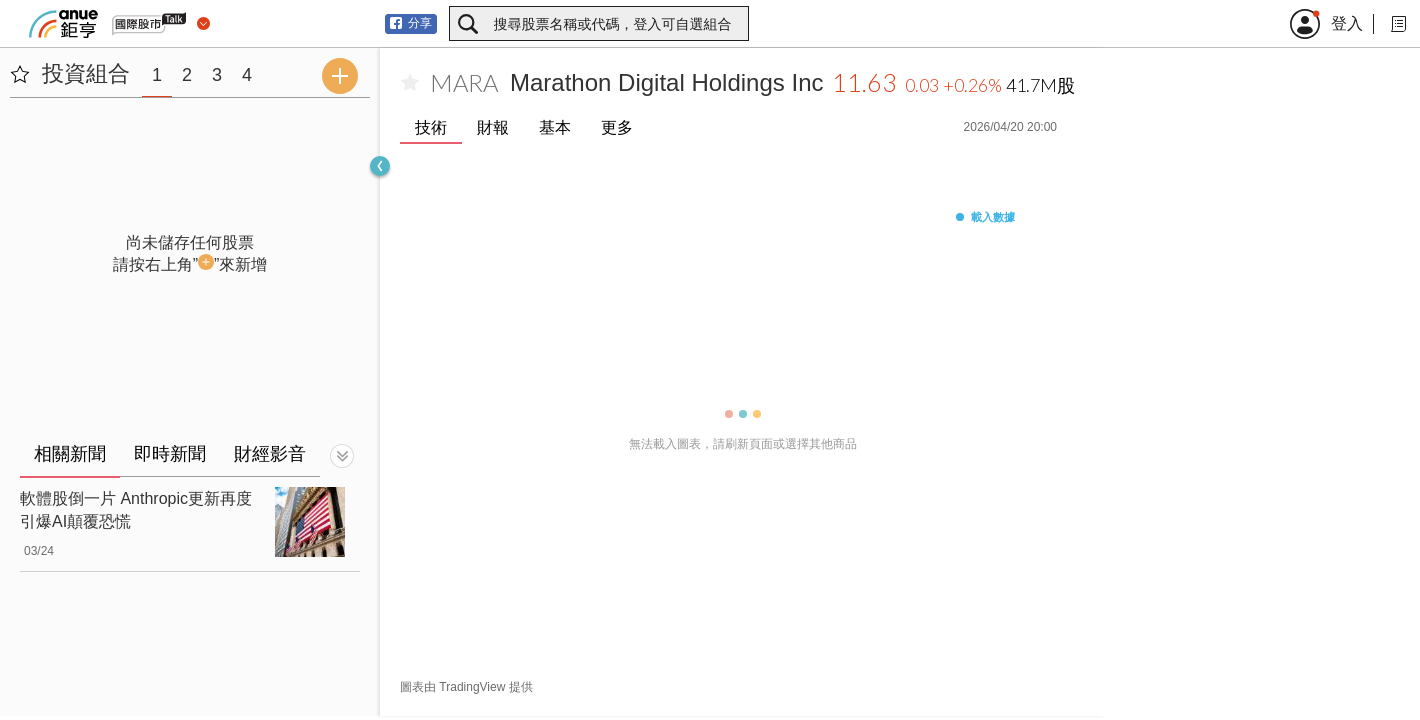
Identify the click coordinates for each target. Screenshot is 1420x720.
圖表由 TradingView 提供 (466, 687)
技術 (431, 127)
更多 (617, 127)
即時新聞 (170, 454)
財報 (493, 127)
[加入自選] (410, 83)
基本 (555, 127)
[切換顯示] (342, 456)
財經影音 (270, 454)
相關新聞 (70, 454)
